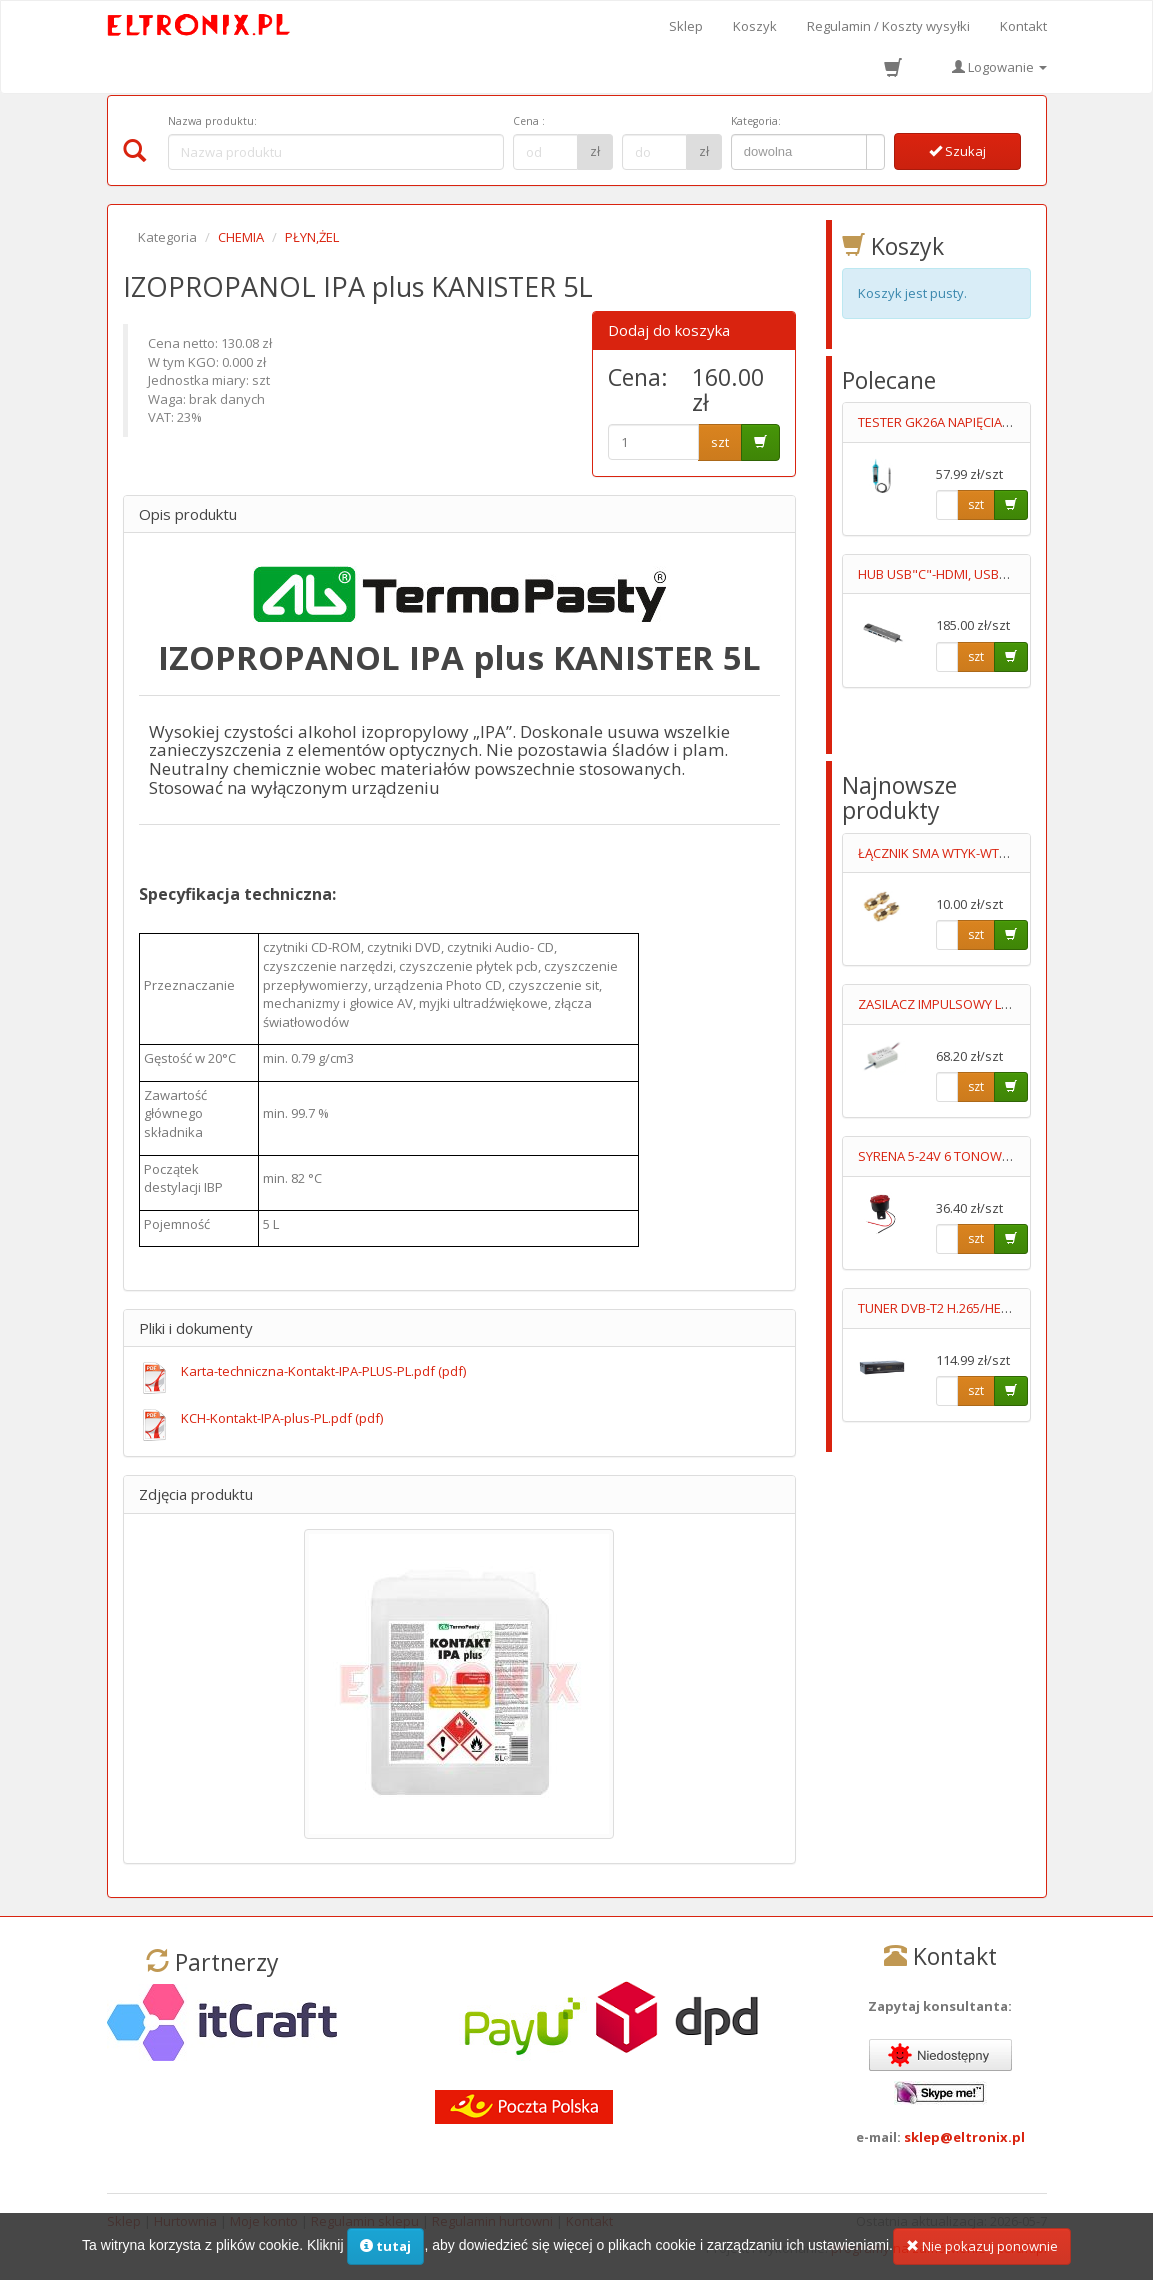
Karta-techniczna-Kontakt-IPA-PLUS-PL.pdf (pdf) (323, 1371)
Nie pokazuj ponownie (982, 2255)
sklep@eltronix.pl (964, 2137)
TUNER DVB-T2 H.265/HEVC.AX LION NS (972, 1308)
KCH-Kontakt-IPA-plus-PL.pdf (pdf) (282, 1418)
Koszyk (755, 26)
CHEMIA (241, 237)
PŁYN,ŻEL (312, 237)
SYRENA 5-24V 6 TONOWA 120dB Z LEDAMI (983, 1156)
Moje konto (264, 2221)
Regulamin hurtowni (492, 2221)
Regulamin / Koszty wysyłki (888, 26)
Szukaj (957, 151)
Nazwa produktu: (212, 121)
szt (720, 442)
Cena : (529, 121)
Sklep (686, 26)
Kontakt (1023, 26)
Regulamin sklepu (365, 2221)
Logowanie (999, 67)
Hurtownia (185, 2221)
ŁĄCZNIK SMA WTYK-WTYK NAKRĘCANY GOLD (992, 853)
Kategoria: (756, 121)
